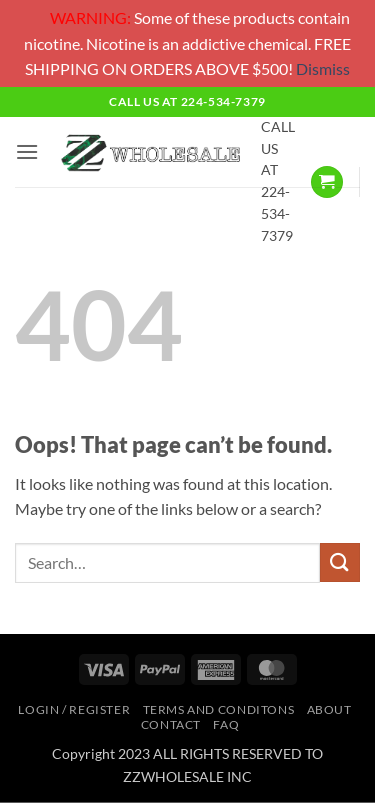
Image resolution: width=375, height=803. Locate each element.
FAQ (226, 724)
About (329, 709)
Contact (171, 724)
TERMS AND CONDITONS (219, 709)
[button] (27, 151)
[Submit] (340, 562)
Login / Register (74, 709)
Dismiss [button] (323, 68)
